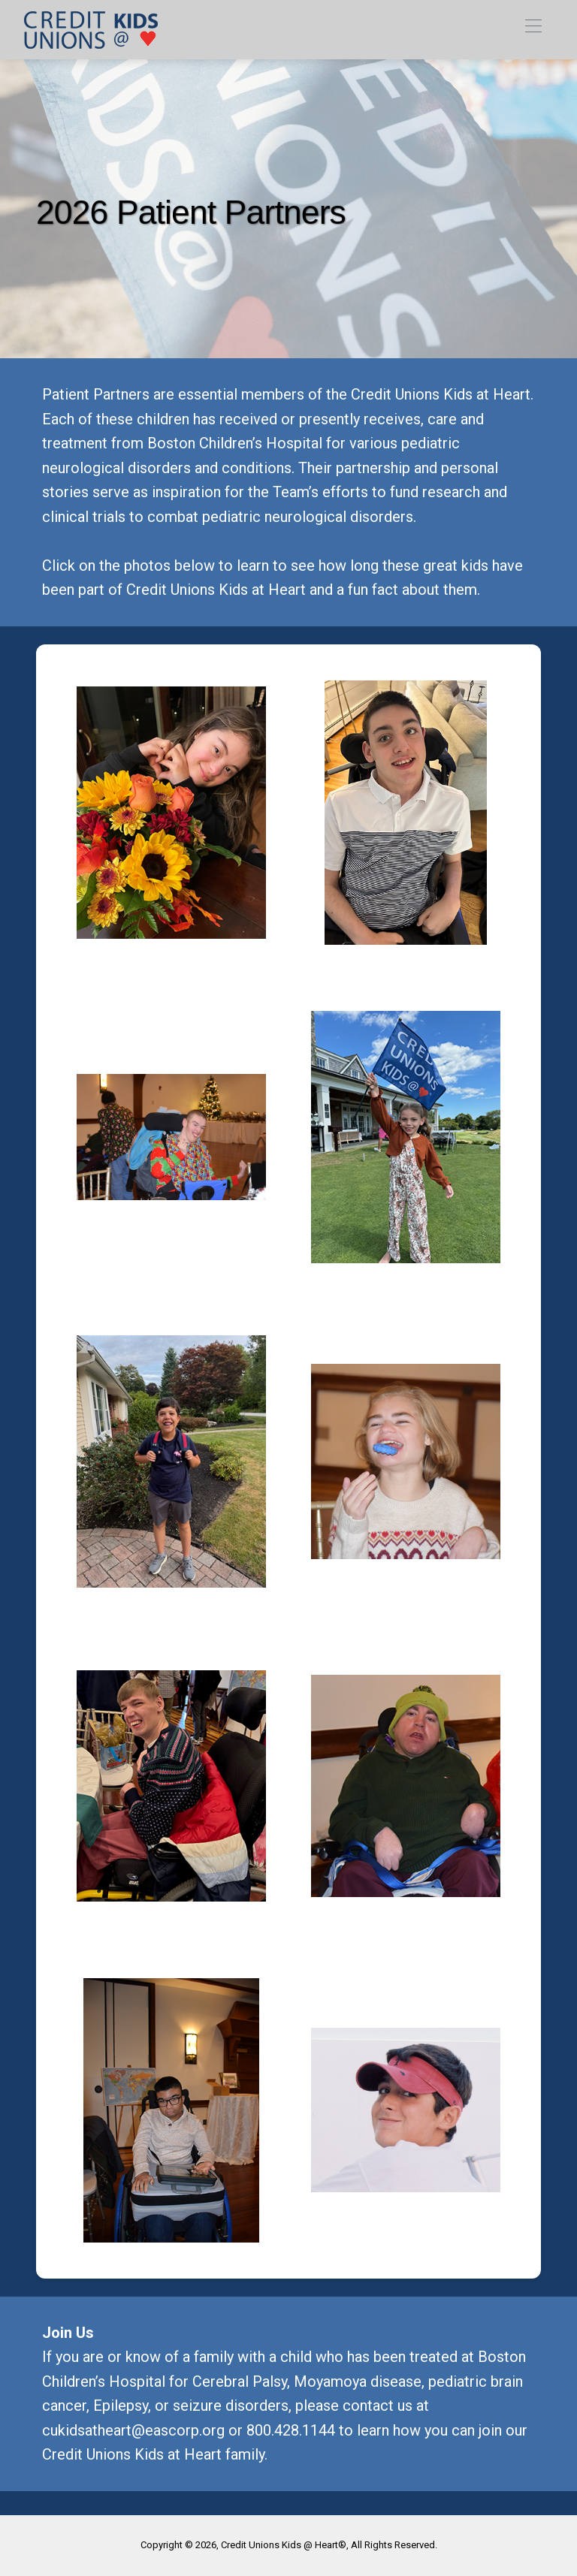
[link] (91, 29)
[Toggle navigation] (533, 30)
